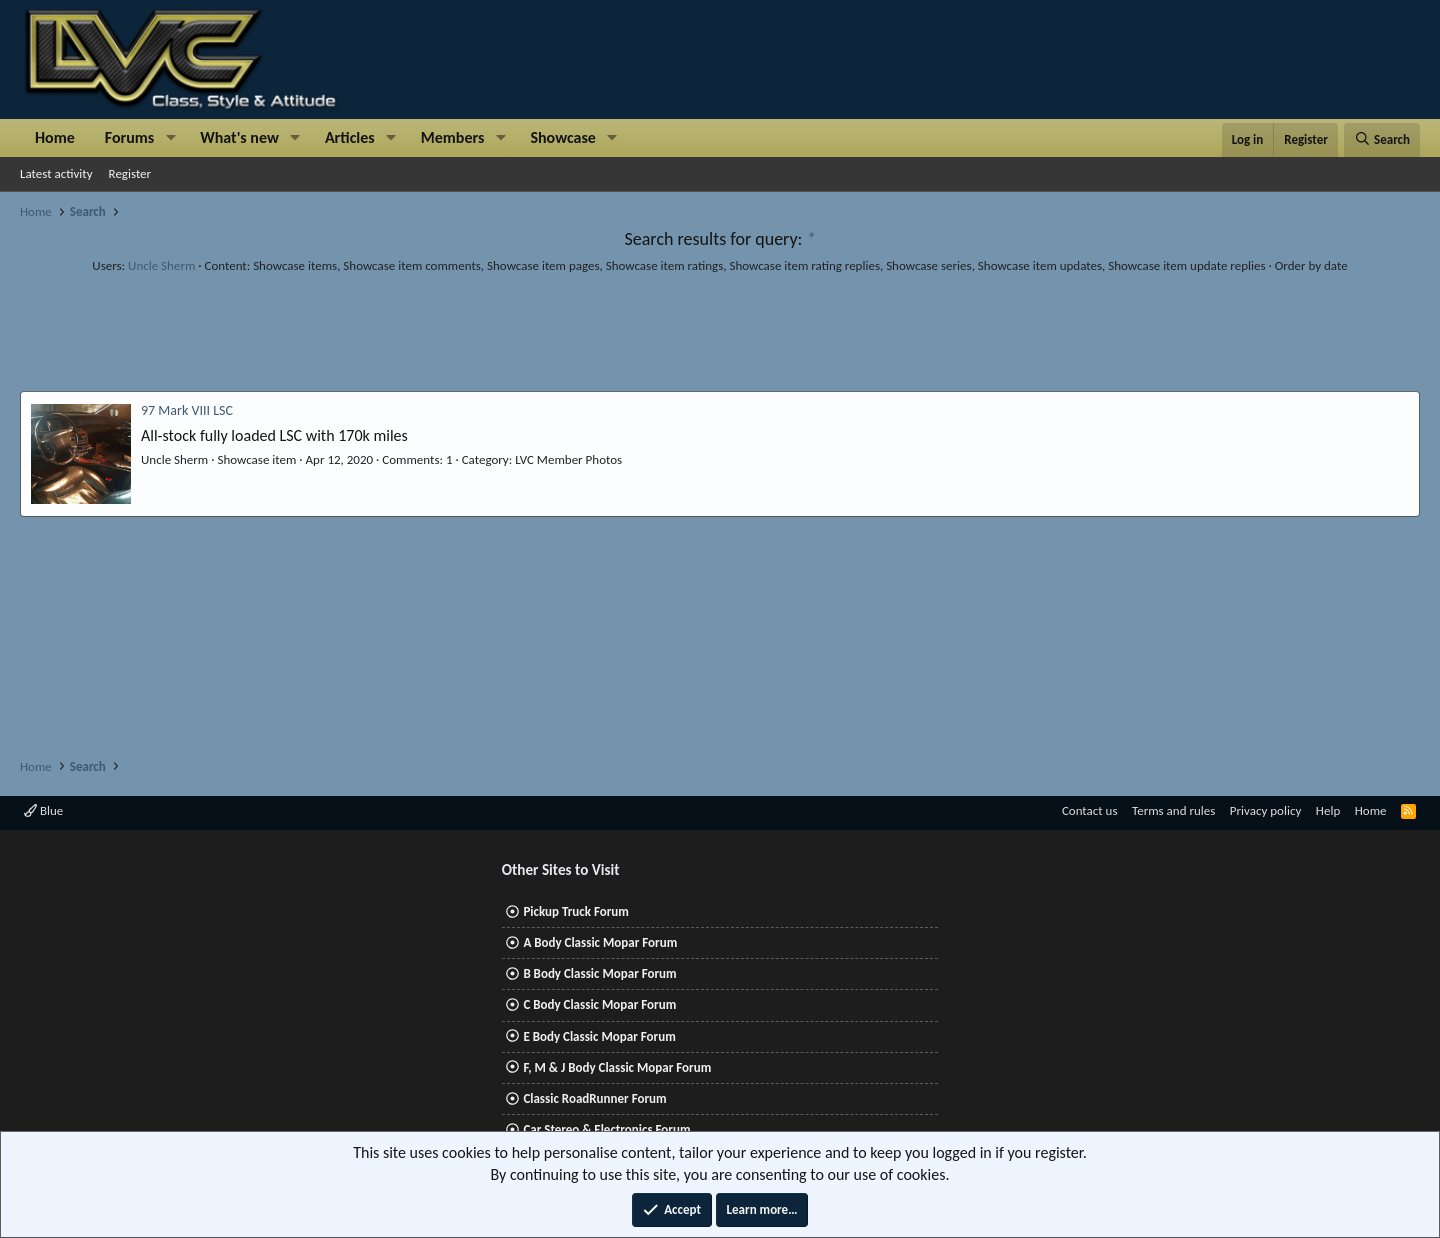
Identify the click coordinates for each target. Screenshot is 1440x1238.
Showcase (562, 137)
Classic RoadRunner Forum (594, 1098)
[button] (170, 138)
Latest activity (56, 173)
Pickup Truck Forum (575, 911)
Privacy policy (1266, 810)
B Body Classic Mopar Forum (599, 973)
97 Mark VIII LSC (187, 410)
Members (453, 137)
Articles (350, 137)
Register (130, 173)
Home (55, 137)
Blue (43, 810)
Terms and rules (1173, 810)
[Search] (1382, 140)
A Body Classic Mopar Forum (600, 942)
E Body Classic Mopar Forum (599, 1036)
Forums (129, 137)
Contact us (1090, 810)
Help (1328, 810)
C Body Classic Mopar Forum (599, 1004)
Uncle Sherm (161, 265)
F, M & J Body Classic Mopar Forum (617, 1067)
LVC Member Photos (568, 459)
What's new (239, 137)
